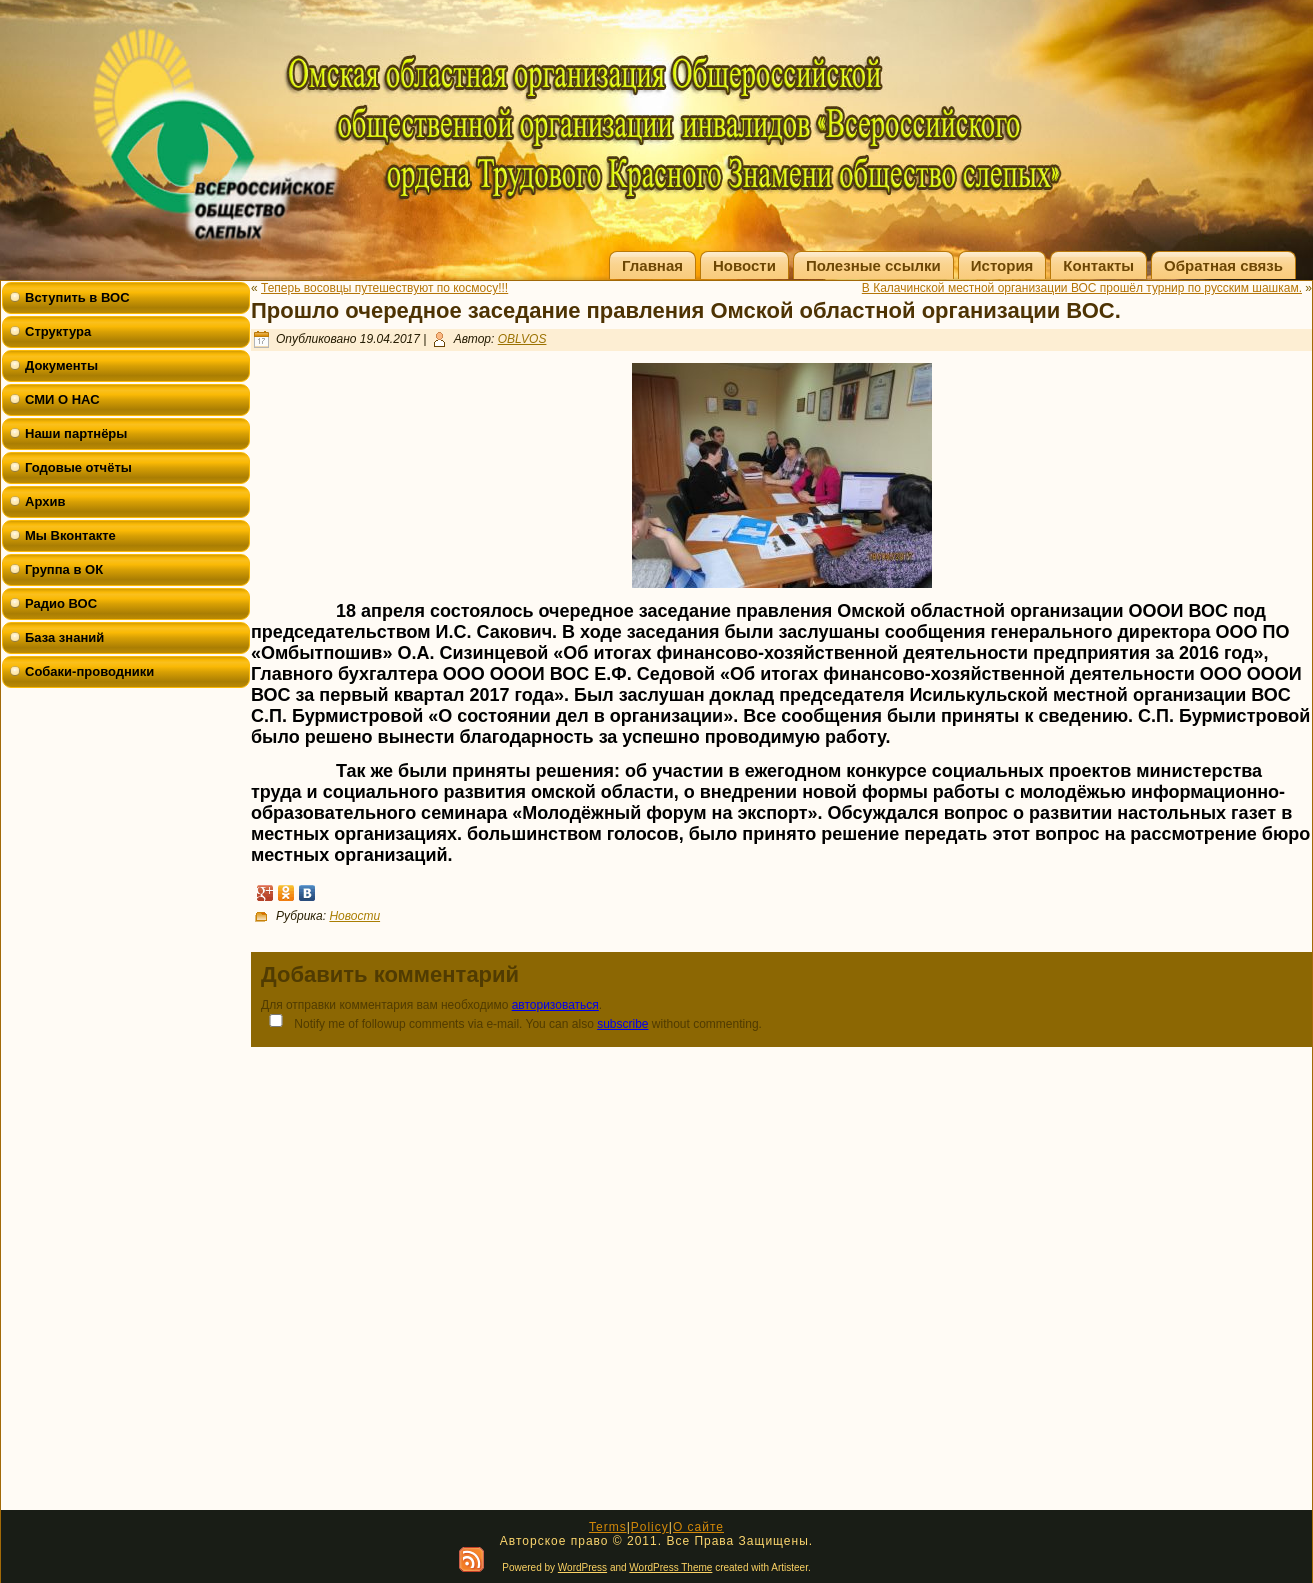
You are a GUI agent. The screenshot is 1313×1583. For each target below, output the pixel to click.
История (1002, 265)
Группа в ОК (64, 569)
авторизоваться (555, 1005)
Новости (744, 265)
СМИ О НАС (62, 399)
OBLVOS (522, 339)
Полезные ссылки (873, 265)
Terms (608, 1527)
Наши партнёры (76, 433)
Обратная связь (1223, 265)
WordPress (582, 1567)
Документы (61, 365)
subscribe (622, 1024)
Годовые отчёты (78, 467)
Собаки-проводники (89, 671)
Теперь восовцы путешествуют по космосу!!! (384, 288)
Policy (650, 1527)
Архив (45, 501)
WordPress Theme (670, 1567)
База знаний (64, 637)
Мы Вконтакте (70, 535)
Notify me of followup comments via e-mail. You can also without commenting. (511, 1022)
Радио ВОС (61, 603)
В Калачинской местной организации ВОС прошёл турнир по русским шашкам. (1082, 288)
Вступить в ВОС (77, 297)
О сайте (698, 1527)
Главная (652, 265)
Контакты (1098, 265)
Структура (58, 331)
